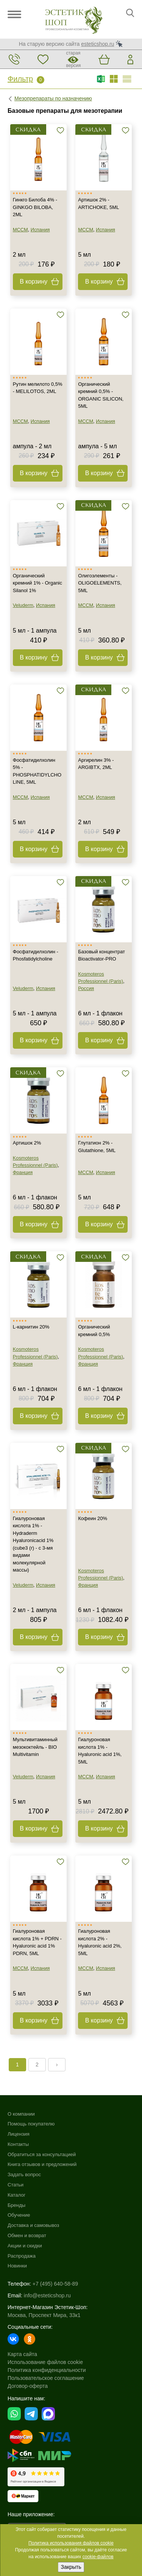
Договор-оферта (28, 2386)
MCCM (20, 229)
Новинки (17, 2266)
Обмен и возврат (27, 2235)
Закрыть (71, 2567)
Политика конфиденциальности (47, 2370)
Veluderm (23, 605)
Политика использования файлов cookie (71, 2543)
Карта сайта (22, 2354)
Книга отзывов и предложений (42, 2164)
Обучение (19, 2215)
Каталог (16, 2195)
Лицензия (19, 2134)
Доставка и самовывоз (33, 2225)
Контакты (18, 2144)
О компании (21, 2114)
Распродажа (22, 2256)
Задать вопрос (24, 2174)
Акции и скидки (25, 2246)
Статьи (15, 2185)
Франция (23, 1172)
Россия (86, 988)
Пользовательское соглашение (46, 2378)
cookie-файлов (98, 2556)
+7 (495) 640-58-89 (55, 2284)
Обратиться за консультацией (42, 2154)
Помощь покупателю (31, 2124)
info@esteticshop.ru (47, 2295)
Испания (40, 229)
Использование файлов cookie (45, 2362)
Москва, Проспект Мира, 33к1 (44, 2315)
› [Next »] (57, 2064)
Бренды (16, 2205)
